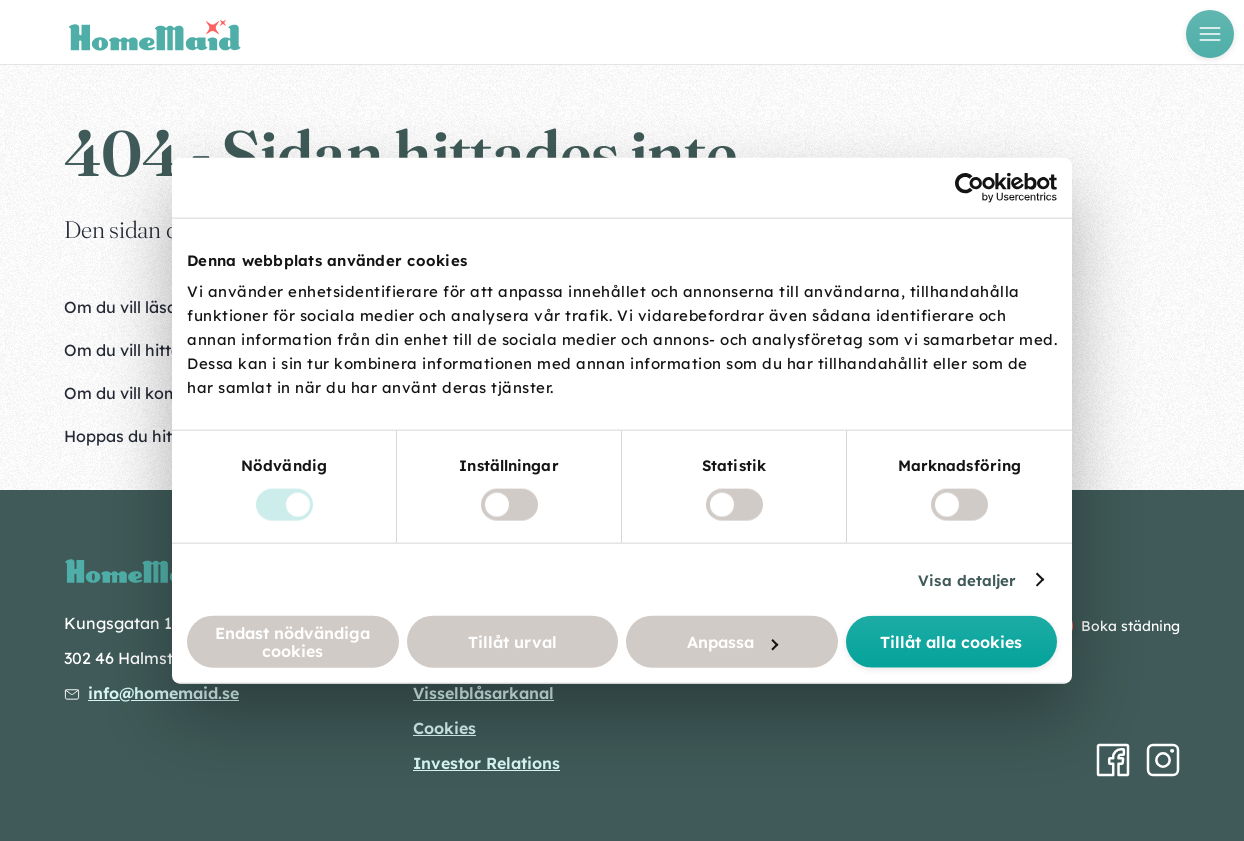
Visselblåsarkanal (483, 693)
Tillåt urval (512, 642)
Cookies (444, 728)
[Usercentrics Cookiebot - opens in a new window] (969, 187)
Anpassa (732, 642)
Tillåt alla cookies (951, 642)
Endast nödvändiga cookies (292, 642)
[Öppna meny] (1210, 34)
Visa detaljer (967, 579)
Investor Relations (486, 763)
